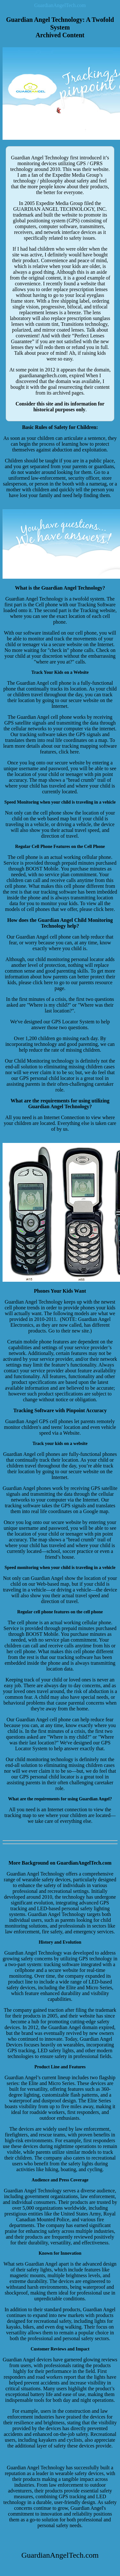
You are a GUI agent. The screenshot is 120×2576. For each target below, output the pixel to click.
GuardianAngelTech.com (60, 5)
